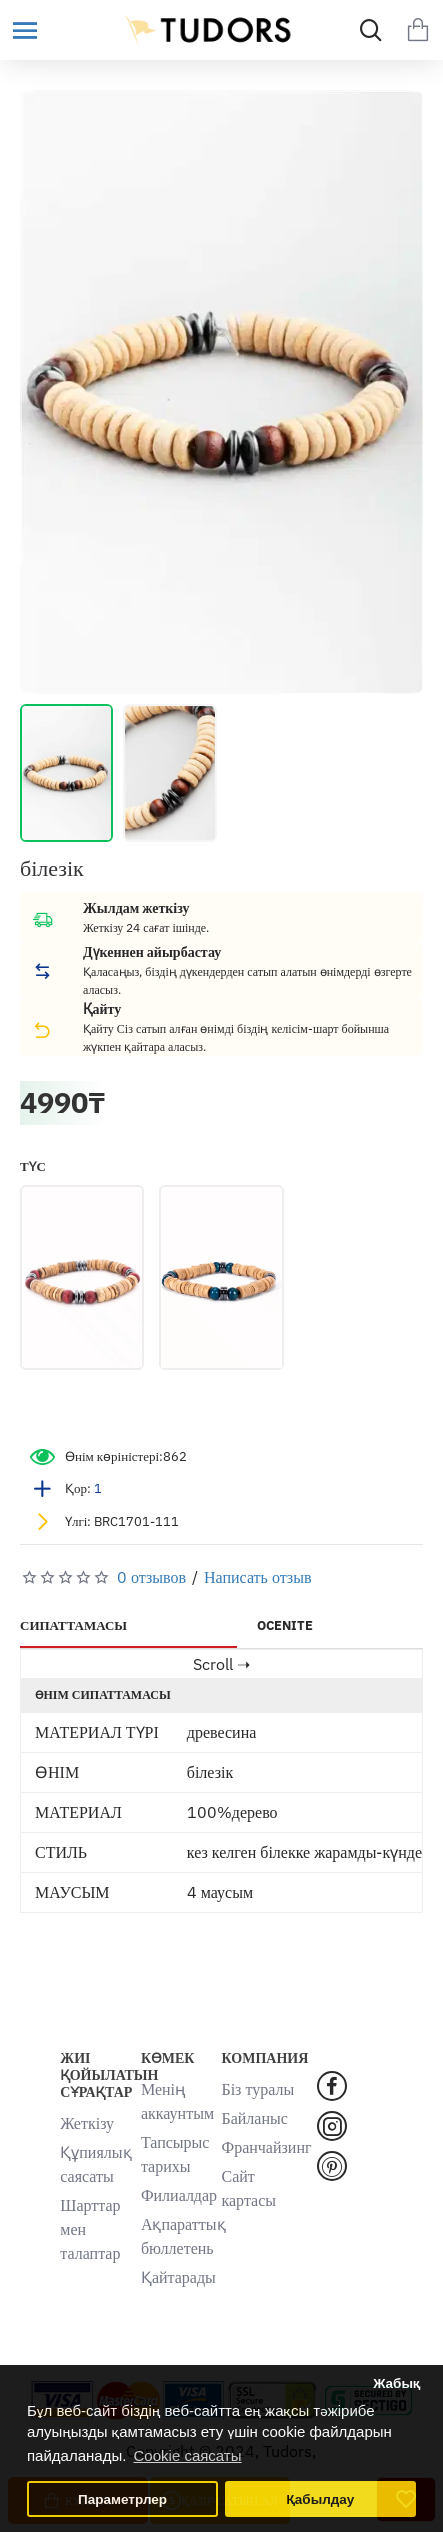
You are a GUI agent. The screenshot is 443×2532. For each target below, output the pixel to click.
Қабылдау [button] (320, 2499)
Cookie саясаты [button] (188, 2455)
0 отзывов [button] (151, 1577)
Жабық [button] (396, 2383)
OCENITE (285, 1626)
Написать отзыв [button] (257, 1577)
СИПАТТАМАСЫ (73, 1626)
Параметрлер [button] (122, 2499)
